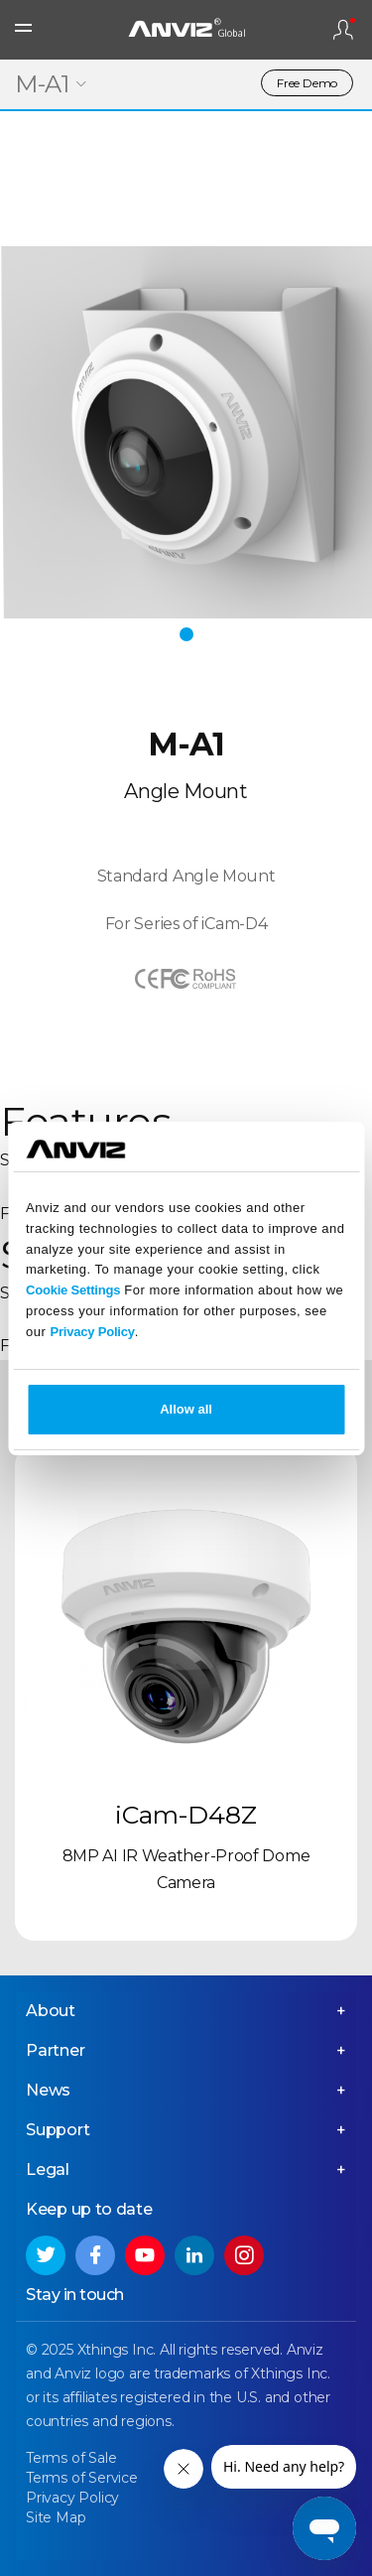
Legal (47, 2169)
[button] (186, 634)
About (50, 2010)
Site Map (55, 2517)
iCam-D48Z (185, 1815)
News (48, 2090)
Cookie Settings (73, 1290)
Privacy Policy (92, 1331)
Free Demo (307, 82)
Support (58, 2129)
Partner (55, 2050)
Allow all (186, 1409)
